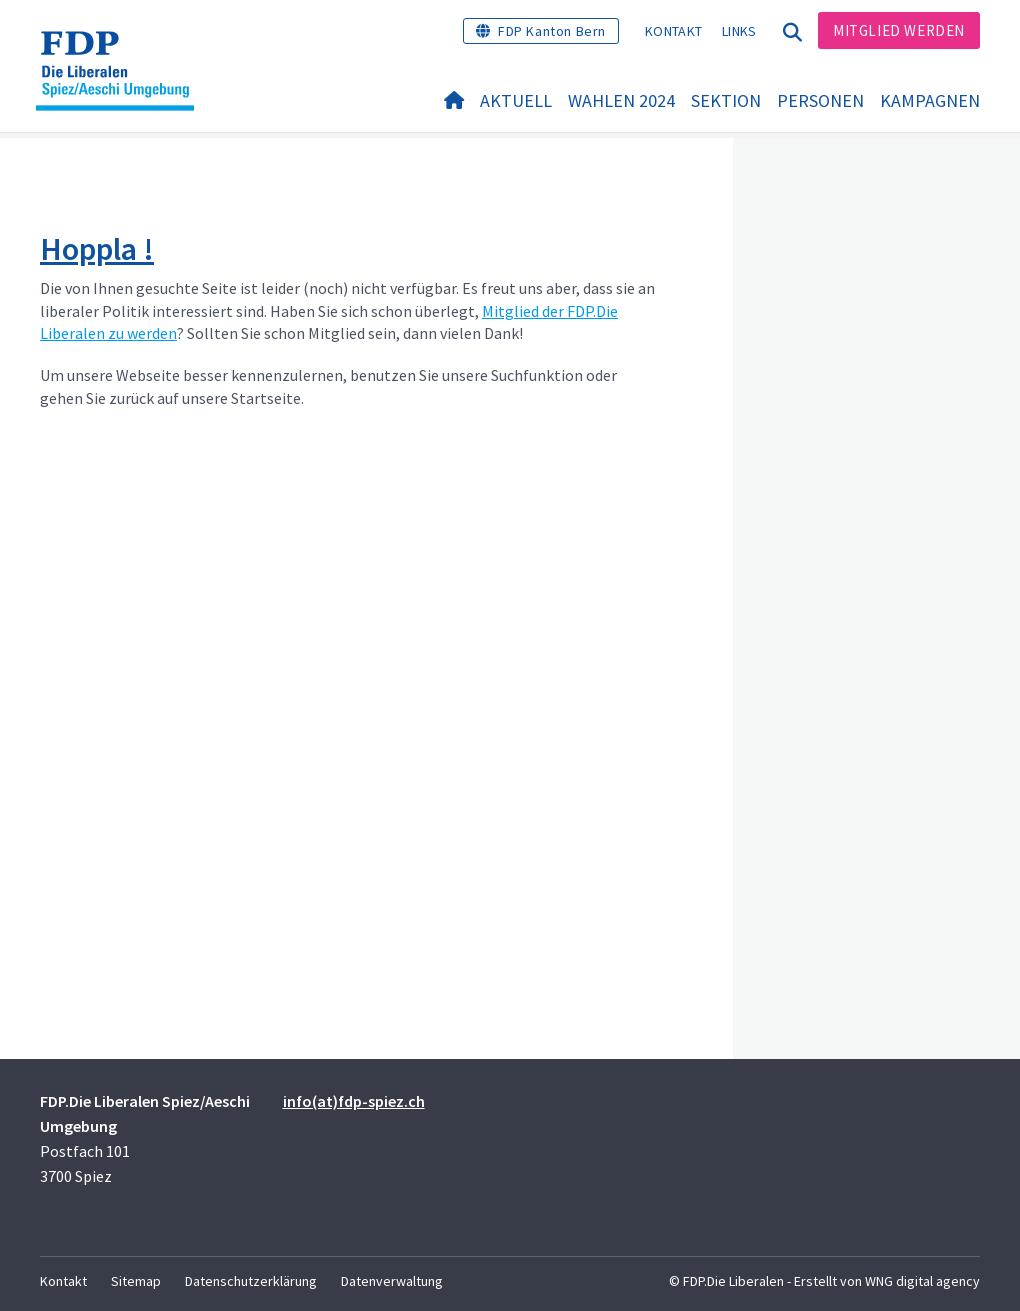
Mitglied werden (899, 30)
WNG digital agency (922, 1281)
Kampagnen (930, 101)
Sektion (726, 101)
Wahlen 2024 (621, 101)
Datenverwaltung (392, 1281)
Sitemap (136, 1281)
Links (739, 31)
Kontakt (673, 31)
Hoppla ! (97, 249)
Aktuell (516, 101)
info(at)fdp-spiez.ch (354, 1101)
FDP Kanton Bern (552, 31)
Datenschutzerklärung (251, 1281)
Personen (820, 101)
